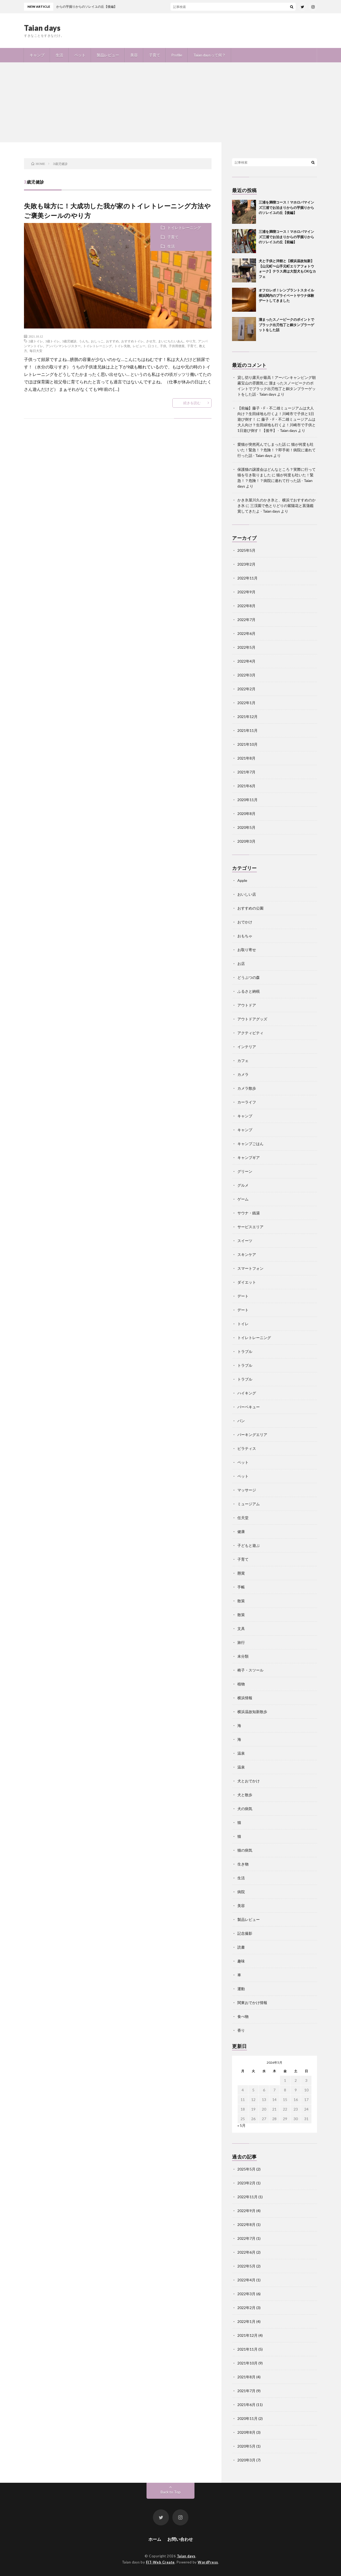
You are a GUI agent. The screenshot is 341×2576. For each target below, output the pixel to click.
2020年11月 (247, 799)
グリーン (244, 1171)
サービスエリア (250, 1226)
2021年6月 (246, 786)
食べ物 (243, 2016)
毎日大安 (36, 350)
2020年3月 (246, 841)
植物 (241, 1684)
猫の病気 (244, 1850)
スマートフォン (250, 1268)
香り (241, 2030)
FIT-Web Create (160, 2562)
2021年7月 (246, 772)
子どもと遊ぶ (248, 1545)
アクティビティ (250, 1033)
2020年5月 (246, 827)
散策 (241, 1601)
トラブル (244, 1351)
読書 (241, 1947)
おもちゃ (244, 936)
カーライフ (246, 1102)
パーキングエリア (252, 1434)
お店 (241, 963)
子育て (154, 55)
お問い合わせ (180, 2539)
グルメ (243, 1185)
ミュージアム (248, 1504)
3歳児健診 (69, 341)
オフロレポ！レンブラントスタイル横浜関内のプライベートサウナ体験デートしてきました (286, 295)
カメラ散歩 (246, 1088)
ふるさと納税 (248, 991)
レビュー (139, 345)
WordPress (208, 2562)
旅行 (241, 1642)
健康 (241, 1531)
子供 (163, 345)
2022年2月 (246, 689)
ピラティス (246, 1448)
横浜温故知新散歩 (252, 1711)
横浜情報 (244, 1697)
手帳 (241, 1587)
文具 (241, 1628)
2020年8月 (246, 813)
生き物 (243, 1864)
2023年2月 (246, 564)
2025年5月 (246, 550)
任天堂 (243, 1517)
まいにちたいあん (171, 341)
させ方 (151, 341)
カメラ (243, 1074)
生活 (59, 55)
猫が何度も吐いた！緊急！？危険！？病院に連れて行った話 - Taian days (275, 480)
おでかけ (244, 922)
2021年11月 (247, 730)
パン (241, 1420)
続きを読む (192, 403)
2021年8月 (246, 758)
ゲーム (243, 1199)
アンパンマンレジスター (63, 345)
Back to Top (171, 2492)
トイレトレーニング (184, 227)
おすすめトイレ (132, 341)
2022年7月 (246, 619)
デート (243, 1296)
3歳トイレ (52, 341)
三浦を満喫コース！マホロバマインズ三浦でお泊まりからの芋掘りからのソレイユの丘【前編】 (286, 236)
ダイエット (246, 1282)
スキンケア (246, 1254)
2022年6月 (246, 633)
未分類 (243, 1656)
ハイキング (246, 1393)
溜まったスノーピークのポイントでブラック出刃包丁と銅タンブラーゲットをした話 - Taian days (276, 388)
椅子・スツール (250, 1670)
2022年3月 (246, 675)
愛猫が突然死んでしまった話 (261, 444)
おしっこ (97, 341)
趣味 (241, 1961)
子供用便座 (177, 345)
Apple (242, 880)
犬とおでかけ (248, 1781)
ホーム (154, 2539)
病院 (241, 1891)
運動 (241, 1988)
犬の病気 (244, 1808)
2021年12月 (247, 716)
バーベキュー (248, 1407)
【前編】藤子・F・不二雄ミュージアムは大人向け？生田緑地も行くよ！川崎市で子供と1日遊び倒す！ (275, 413)
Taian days (42, 27)
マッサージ (246, 1490)
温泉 (241, 1753)
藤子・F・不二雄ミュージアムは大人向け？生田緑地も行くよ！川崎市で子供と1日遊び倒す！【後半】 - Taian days (276, 425)
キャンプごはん (250, 1143)
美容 (134, 55)
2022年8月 (246, 605)
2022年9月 (246, 592)
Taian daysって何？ (209, 55)
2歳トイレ (36, 341)
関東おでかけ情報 (252, 2002)
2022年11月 (247, 578)
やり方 (191, 341)
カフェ (243, 1060)
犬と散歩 (244, 1794)
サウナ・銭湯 (248, 1213)
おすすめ (112, 341)
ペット (80, 55)
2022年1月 (246, 702)
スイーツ (244, 1240)
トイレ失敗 (122, 345)
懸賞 (241, 1573)
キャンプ (37, 55)
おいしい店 (246, 894)
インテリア (246, 1046)
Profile (176, 55)
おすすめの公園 (250, 908)
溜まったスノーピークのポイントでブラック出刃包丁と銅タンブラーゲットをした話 (286, 324)
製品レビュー (108, 55)
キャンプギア (248, 1157)
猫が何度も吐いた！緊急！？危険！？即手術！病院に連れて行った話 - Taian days (276, 450)
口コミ (152, 345)
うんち (83, 341)
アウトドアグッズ (252, 1019)
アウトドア (246, 1005)
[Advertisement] (170, 102)
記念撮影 (244, 1933)
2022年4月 (246, 661)
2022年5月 (246, 647)
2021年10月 (247, 744)
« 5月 (241, 2125)
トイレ (243, 1323)
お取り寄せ (246, 949)
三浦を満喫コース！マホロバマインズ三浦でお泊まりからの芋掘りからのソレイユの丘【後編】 (286, 207)
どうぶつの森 (248, 977)
